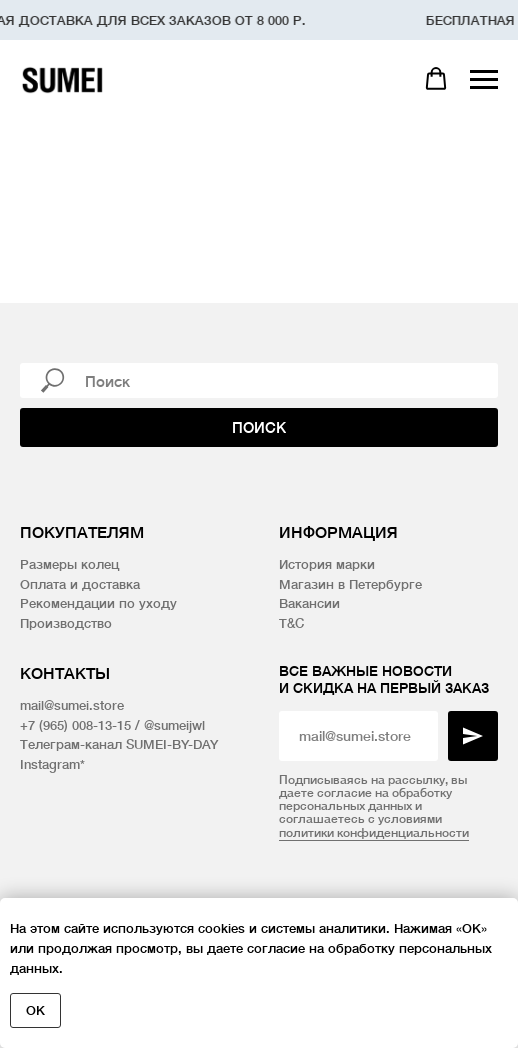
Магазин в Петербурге (350, 584)
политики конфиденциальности (374, 832)
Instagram (50, 764)
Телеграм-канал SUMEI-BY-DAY (119, 744)
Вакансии (309, 603)
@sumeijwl (174, 725)
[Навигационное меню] (484, 80)
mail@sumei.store (72, 705)
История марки (327, 564)
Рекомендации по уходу (98, 603)
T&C (291, 623)
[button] (436, 79)
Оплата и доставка (80, 584)
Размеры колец (69, 564)
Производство (66, 623)
